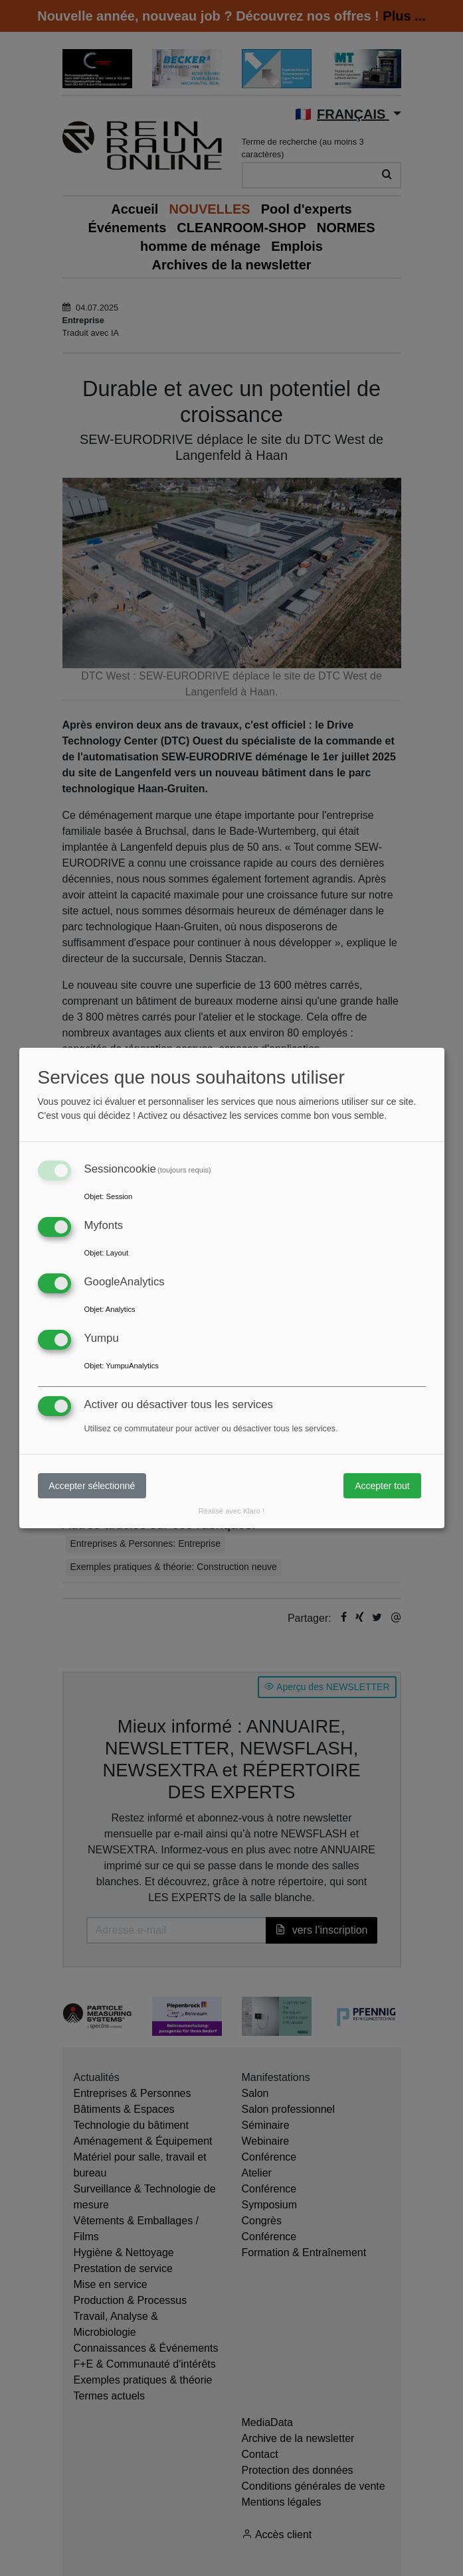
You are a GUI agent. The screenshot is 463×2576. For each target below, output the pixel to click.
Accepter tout (382, 1485)
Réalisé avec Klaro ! (232, 1511)
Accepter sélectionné (91, 1485)
